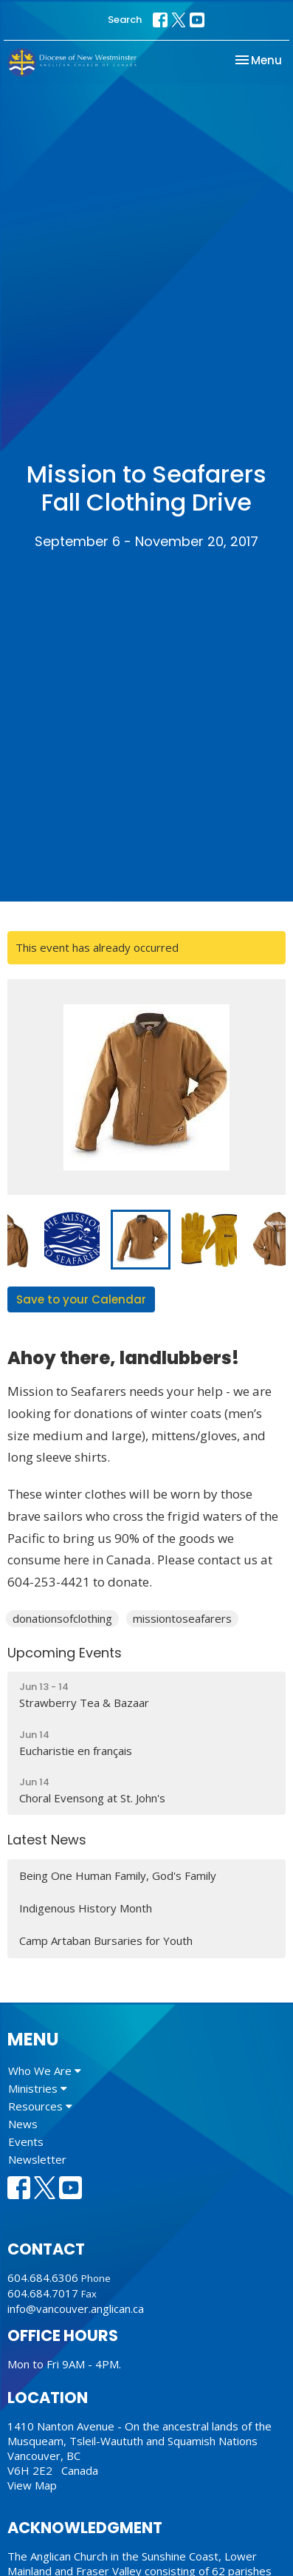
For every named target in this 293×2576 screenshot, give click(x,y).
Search (125, 20)
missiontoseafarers (182, 1618)
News (23, 2123)
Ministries (37, 2088)
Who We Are (44, 2070)
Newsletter (37, 2159)
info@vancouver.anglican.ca (75, 2308)
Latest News (46, 1839)
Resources (40, 2106)
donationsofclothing (62, 1618)
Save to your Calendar (81, 1299)
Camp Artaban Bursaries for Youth (106, 1940)
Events (26, 2141)
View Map (32, 2485)
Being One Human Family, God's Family (117, 1875)
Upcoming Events (64, 1652)
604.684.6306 (42, 2277)
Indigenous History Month (85, 1908)
